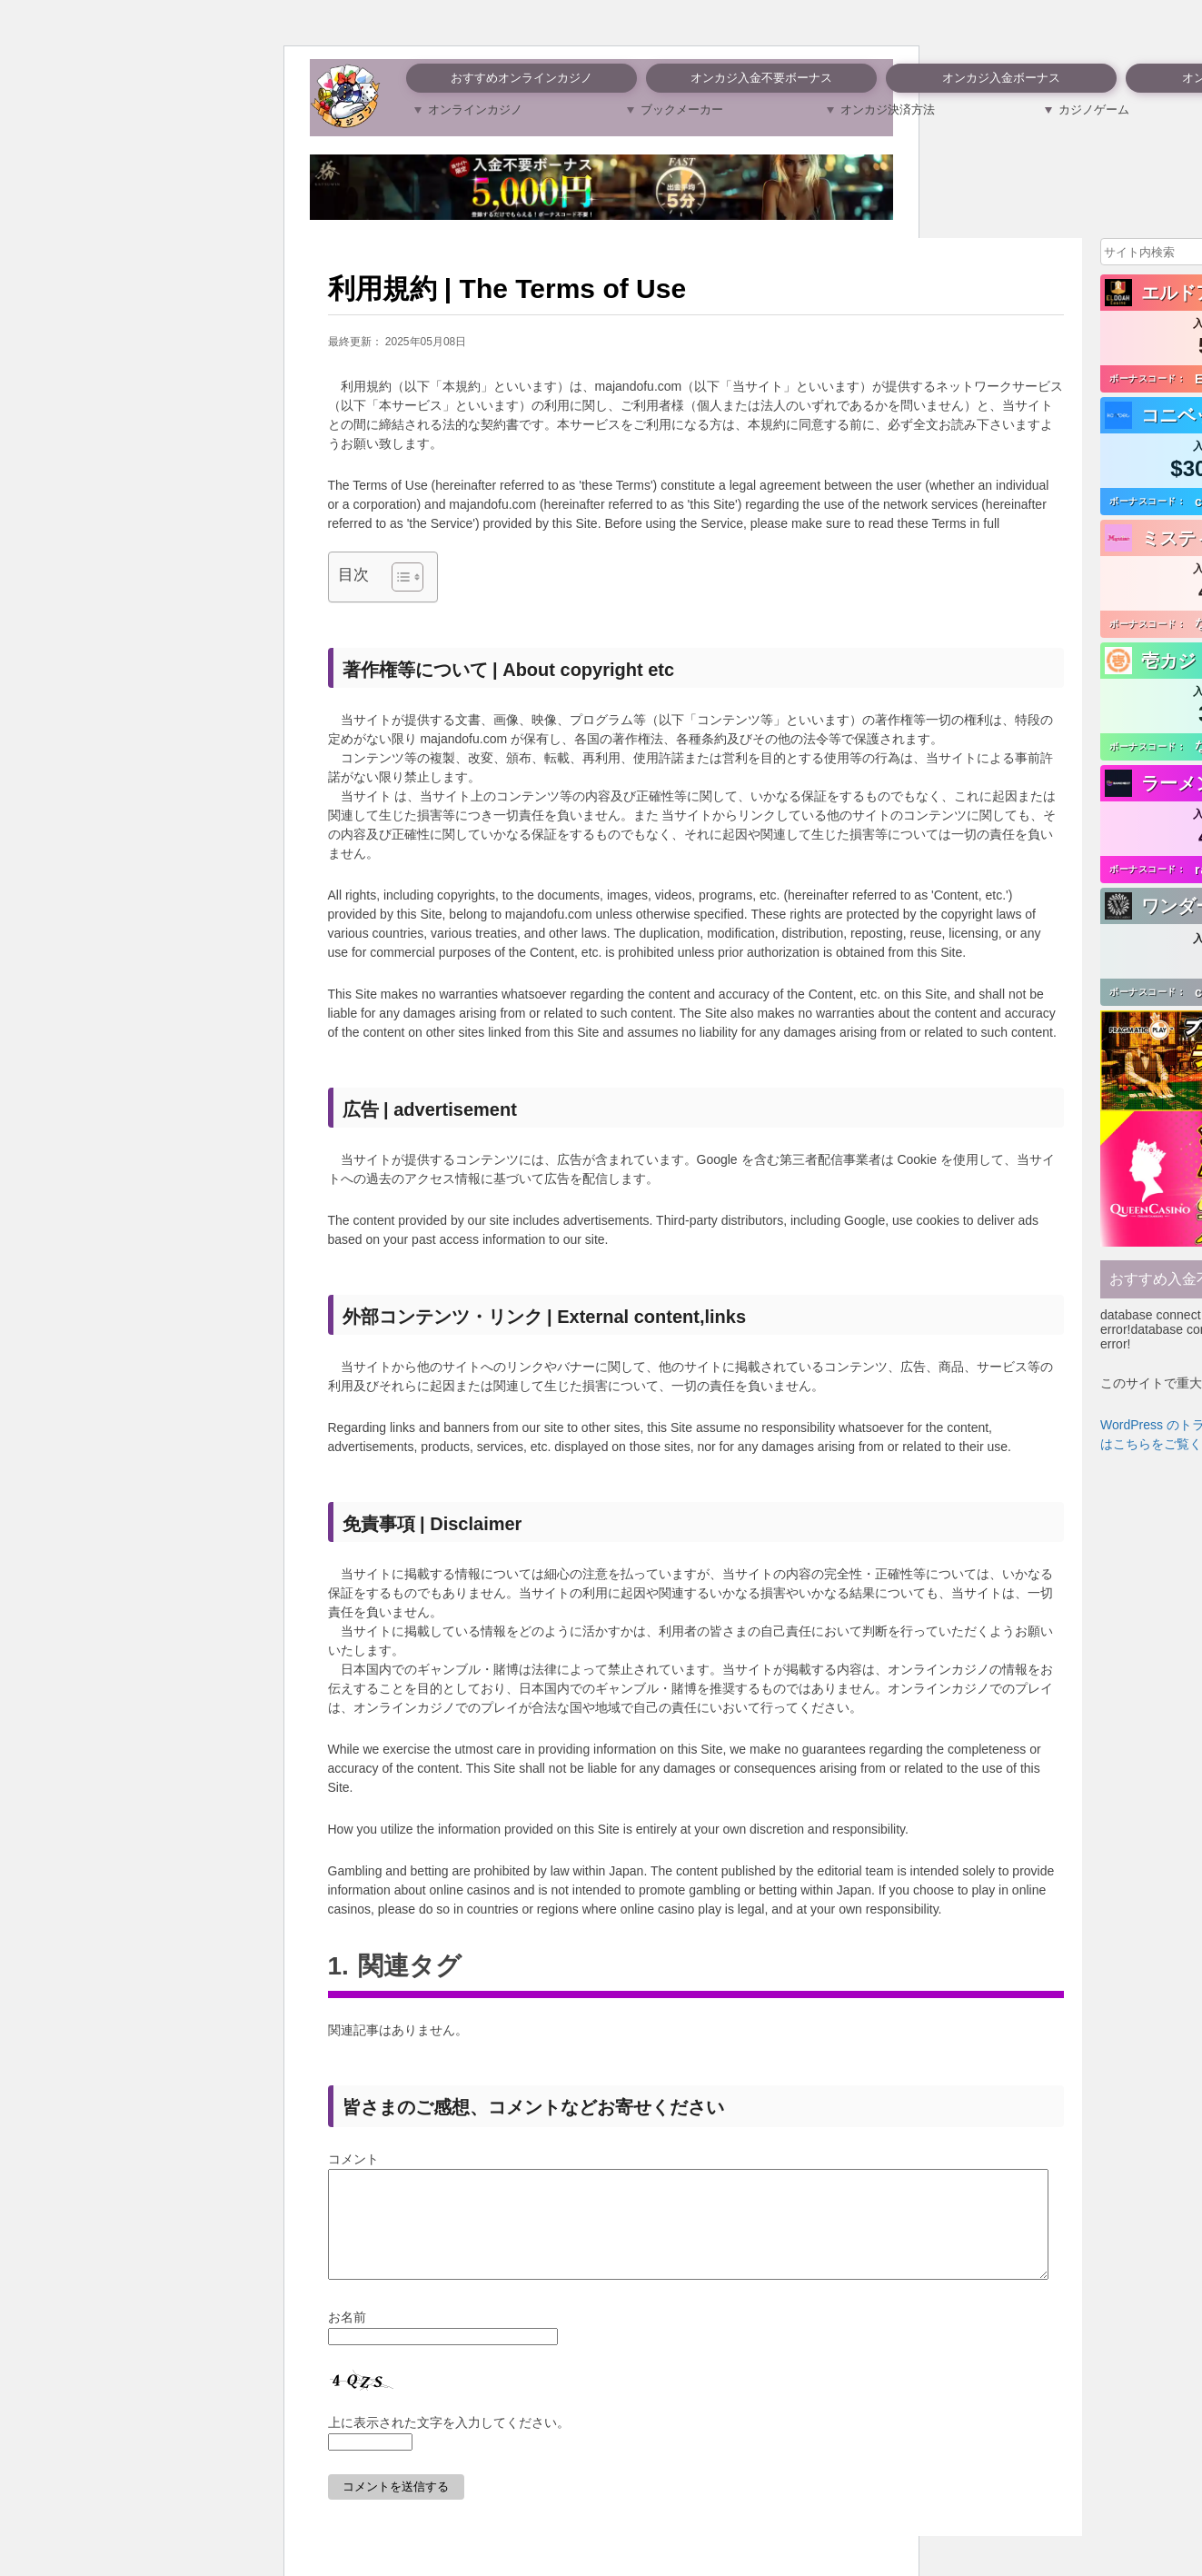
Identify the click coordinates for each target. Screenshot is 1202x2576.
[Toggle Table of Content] (398, 577)
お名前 (347, 2339)
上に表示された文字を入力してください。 (449, 2444)
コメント (353, 2159)
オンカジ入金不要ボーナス (761, 78)
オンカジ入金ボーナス (1001, 78)
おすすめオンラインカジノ (521, 78)
